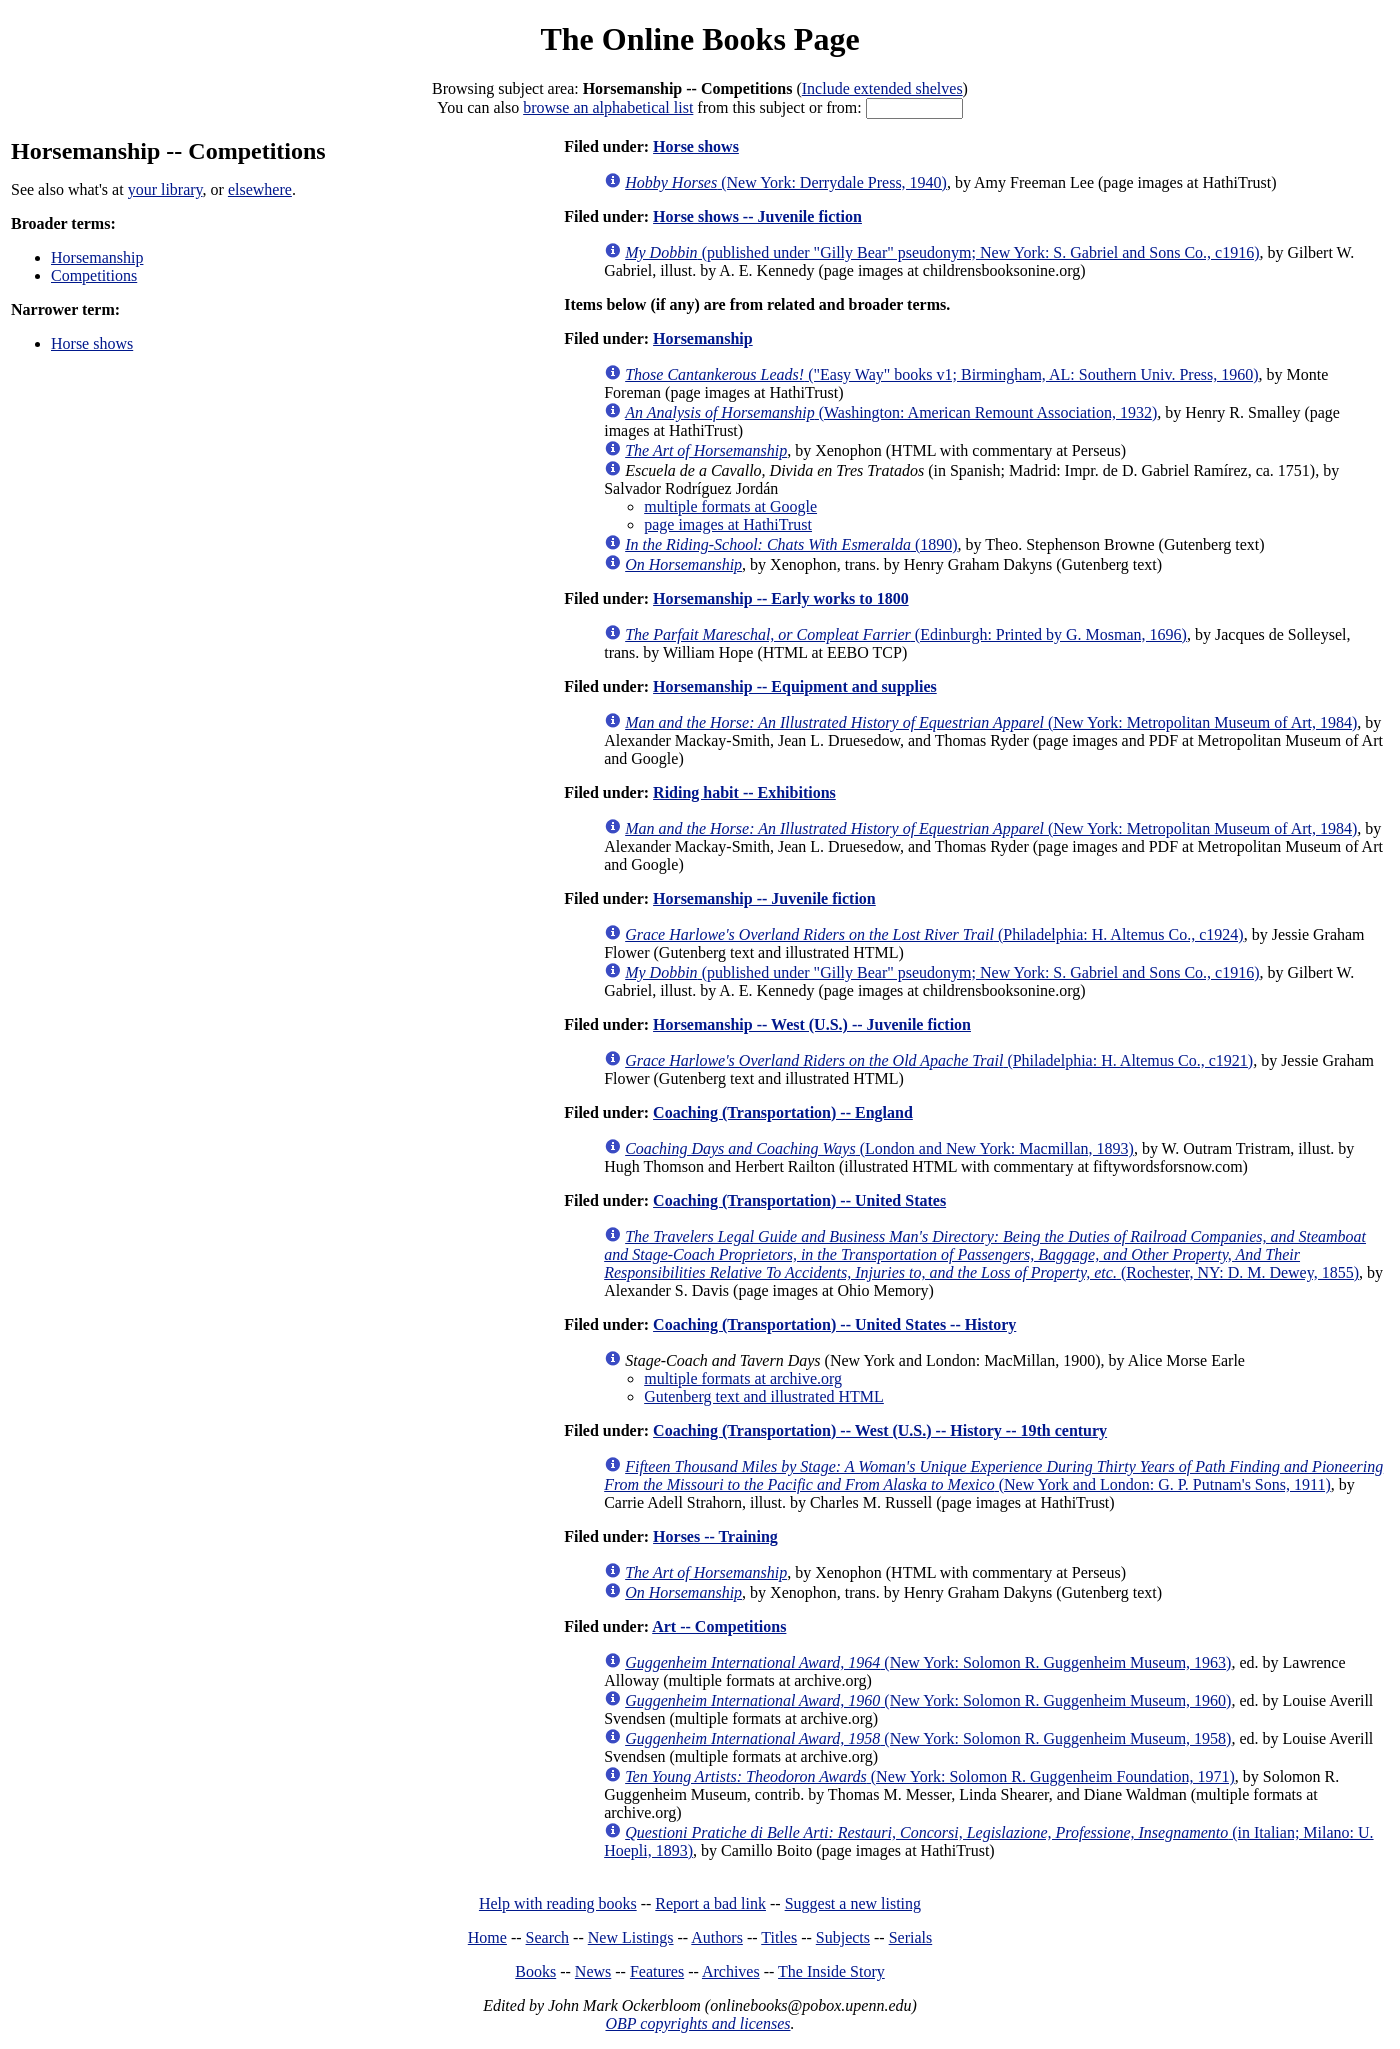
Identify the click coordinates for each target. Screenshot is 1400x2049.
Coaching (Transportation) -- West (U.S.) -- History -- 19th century (880, 1430)
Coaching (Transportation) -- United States (799, 1200)
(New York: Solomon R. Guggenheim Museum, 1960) (928, 1700)
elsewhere (260, 189)
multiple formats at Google (730, 506)
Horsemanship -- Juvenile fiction (764, 898)
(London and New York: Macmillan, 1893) (879, 1148)
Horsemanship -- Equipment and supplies (795, 686)
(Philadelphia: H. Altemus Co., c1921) (939, 1060)
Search (548, 1937)
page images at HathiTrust (728, 524)
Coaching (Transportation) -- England (783, 1112)
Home (487, 1937)
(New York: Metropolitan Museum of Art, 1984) (991, 722)
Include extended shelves (882, 88)
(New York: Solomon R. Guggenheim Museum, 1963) (928, 1662)
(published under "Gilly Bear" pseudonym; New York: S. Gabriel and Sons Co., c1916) (942, 252)
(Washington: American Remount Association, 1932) (891, 412)
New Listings (631, 1937)
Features (657, 1971)
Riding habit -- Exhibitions (744, 792)
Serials (911, 1937)
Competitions (94, 275)
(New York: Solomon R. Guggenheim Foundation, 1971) (930, 1776)
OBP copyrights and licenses (697, 2023)
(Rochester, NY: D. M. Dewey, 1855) (985, 1254)
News (593, 1971)
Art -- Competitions (719, 1626)
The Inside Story (831, 1971)
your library (165, 189)
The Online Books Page (699, 39)
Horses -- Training (715, 1536)
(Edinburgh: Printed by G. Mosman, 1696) (906, 634)
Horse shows (92, 343)
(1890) (791, 544)
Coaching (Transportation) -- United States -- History (834, 1324)
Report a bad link (710, 1903)
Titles (779, 1937)
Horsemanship (97, 257)
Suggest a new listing (853, 1903)
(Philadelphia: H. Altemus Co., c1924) (934, 934)
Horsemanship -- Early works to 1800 (781, 598)
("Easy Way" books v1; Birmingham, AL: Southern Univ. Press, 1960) (941, 374)
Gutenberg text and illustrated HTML (764, 1396)
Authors (717, 1937)
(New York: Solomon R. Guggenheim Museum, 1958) (928, 1738)
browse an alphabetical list (608, 107)
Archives (731, 1971)
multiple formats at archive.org (743, 1378)
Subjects (843, 1937)
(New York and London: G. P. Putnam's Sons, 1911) (993, 1475)
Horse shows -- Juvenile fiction (757, 216)
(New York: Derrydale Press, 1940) (786, 182)
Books (535, 1971)
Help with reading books (558, 1903)
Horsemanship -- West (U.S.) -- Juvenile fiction (812, 1024)
